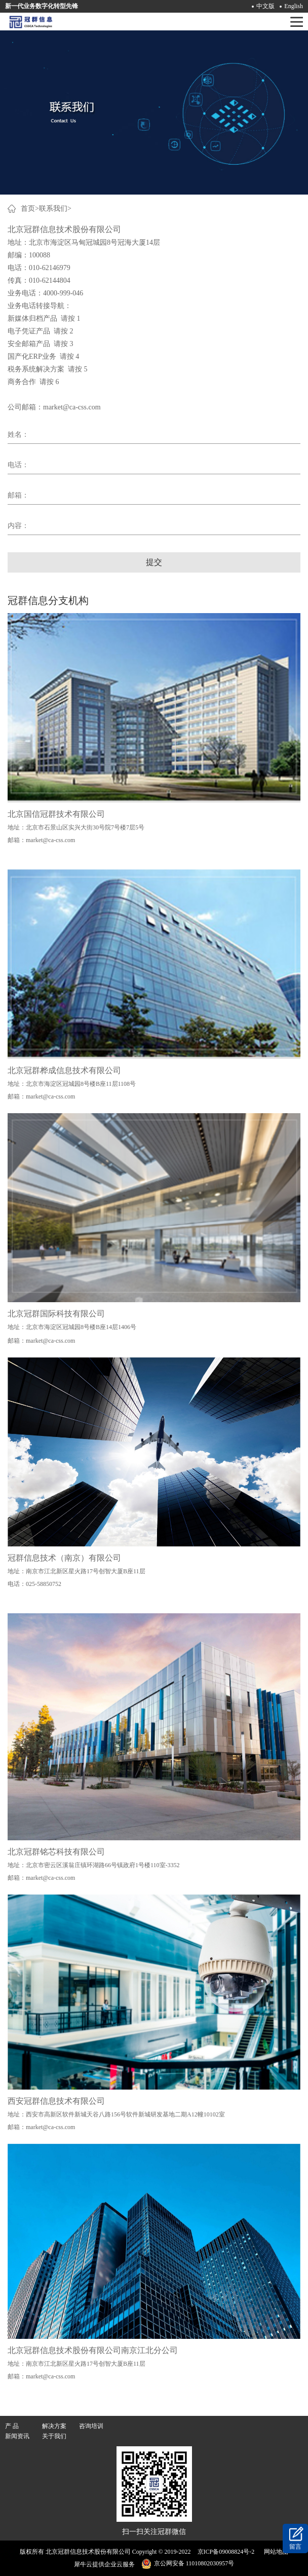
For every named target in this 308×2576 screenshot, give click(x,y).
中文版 (265, 6)
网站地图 (274, 2551)
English (293, 6)
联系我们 (53, 208)
